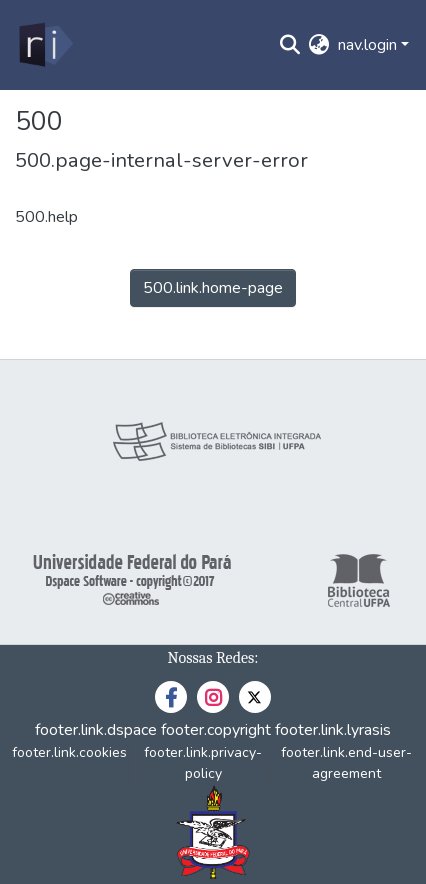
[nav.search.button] (290, 45)
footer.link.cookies (69, 752)
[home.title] (44, 45)
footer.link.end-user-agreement (346, 763)
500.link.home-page (213, 288)
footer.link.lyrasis (333, 730)
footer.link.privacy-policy (203, 763)
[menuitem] (319, 45)
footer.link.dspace (96, 730)
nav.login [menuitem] (367, 45)
